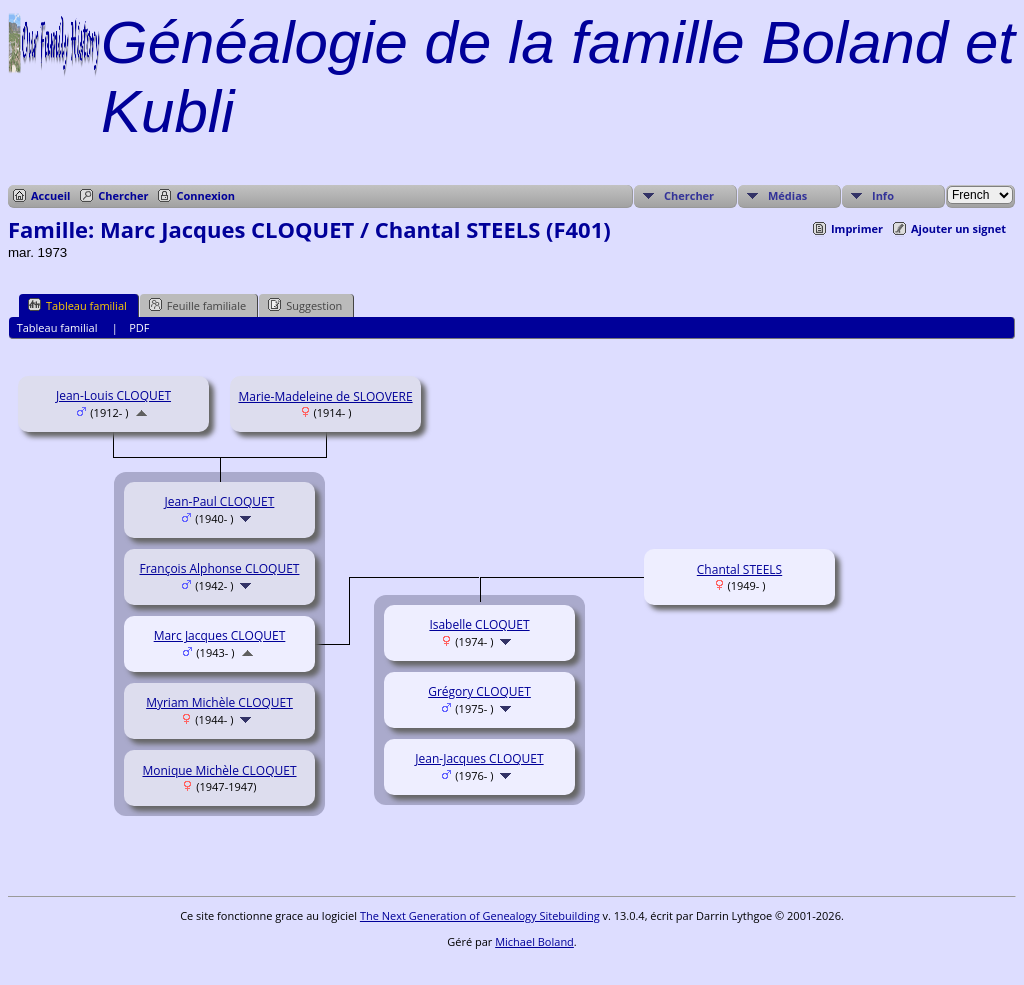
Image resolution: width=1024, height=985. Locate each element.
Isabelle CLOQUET (479, 624)
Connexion (205, 195)
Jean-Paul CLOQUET (220, 501)
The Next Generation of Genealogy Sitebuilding (480, 915)
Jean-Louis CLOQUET (113, 395)
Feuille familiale (197, 305)
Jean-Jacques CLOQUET (479, 758)
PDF (139, 327)
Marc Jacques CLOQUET (220, 635)
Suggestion (305, 305)
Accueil (50, 195)
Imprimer (857, 228)
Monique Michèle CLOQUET (219, 770)
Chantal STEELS (739, 569)
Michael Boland (534, 941)
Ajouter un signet (958, 228)
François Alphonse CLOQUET (220, 568)
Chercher (123, 195)
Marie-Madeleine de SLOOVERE (325, 396)
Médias (787, 195)
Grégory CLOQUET (479, 691)
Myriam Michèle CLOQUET (219, 702)
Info (883, 195)
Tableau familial (77, 305)
